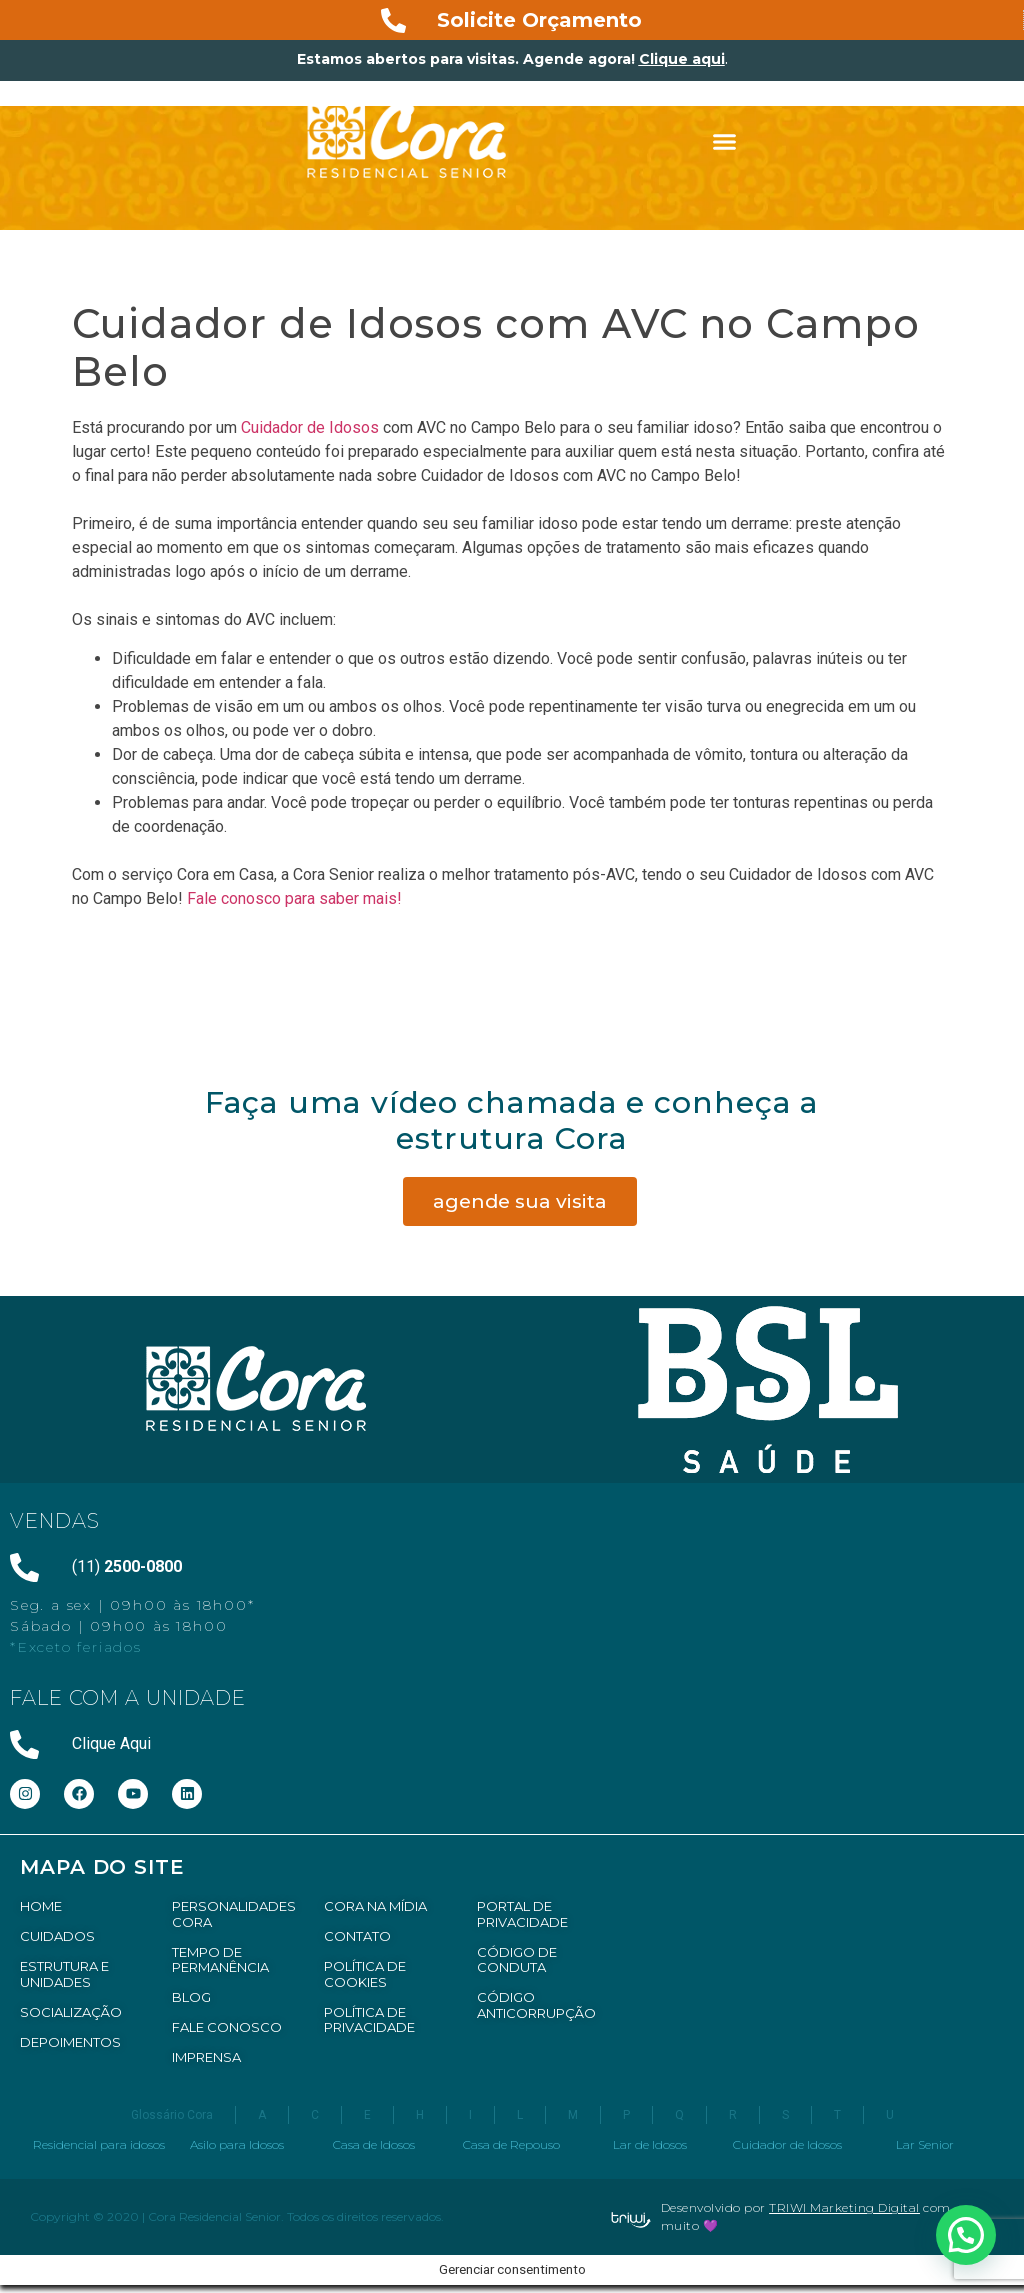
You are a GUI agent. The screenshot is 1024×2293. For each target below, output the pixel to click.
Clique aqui (682, 59)
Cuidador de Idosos (310, 427)
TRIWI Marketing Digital (844, 2207)
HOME (41, 1906)
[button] (725, 142)
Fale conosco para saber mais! (296, 898)
